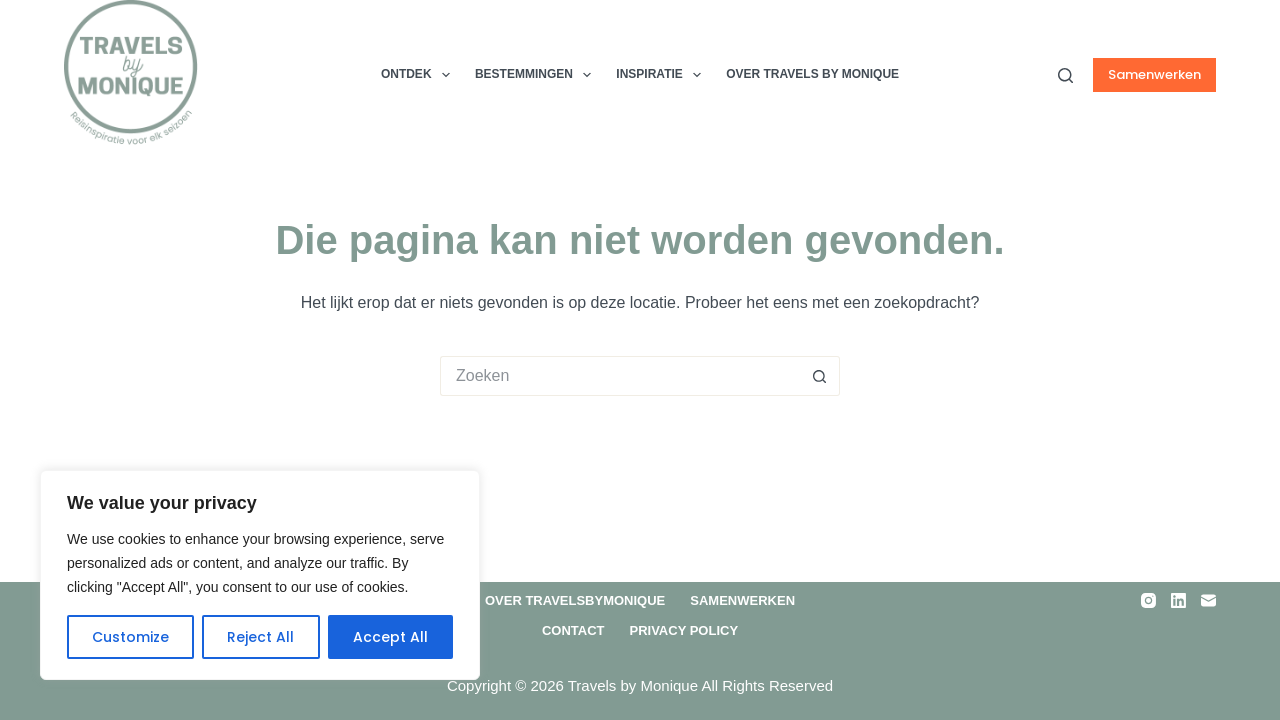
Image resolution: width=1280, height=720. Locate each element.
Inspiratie (662, 75)
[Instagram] (1148, 600)
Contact (573, 630)
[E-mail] (1208, 600)
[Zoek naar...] (620, 376)
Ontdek (419, 75)
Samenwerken (1154, 74)
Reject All (260, 637)
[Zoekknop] (820, 376)
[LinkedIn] (1178, 600)
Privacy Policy (683, 630)
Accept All (390, 637)
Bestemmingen (537, 75)
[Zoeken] (1065, 75)
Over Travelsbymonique (575, 600)
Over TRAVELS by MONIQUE (812, 74)
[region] (260, 575)
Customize (130, 637)
